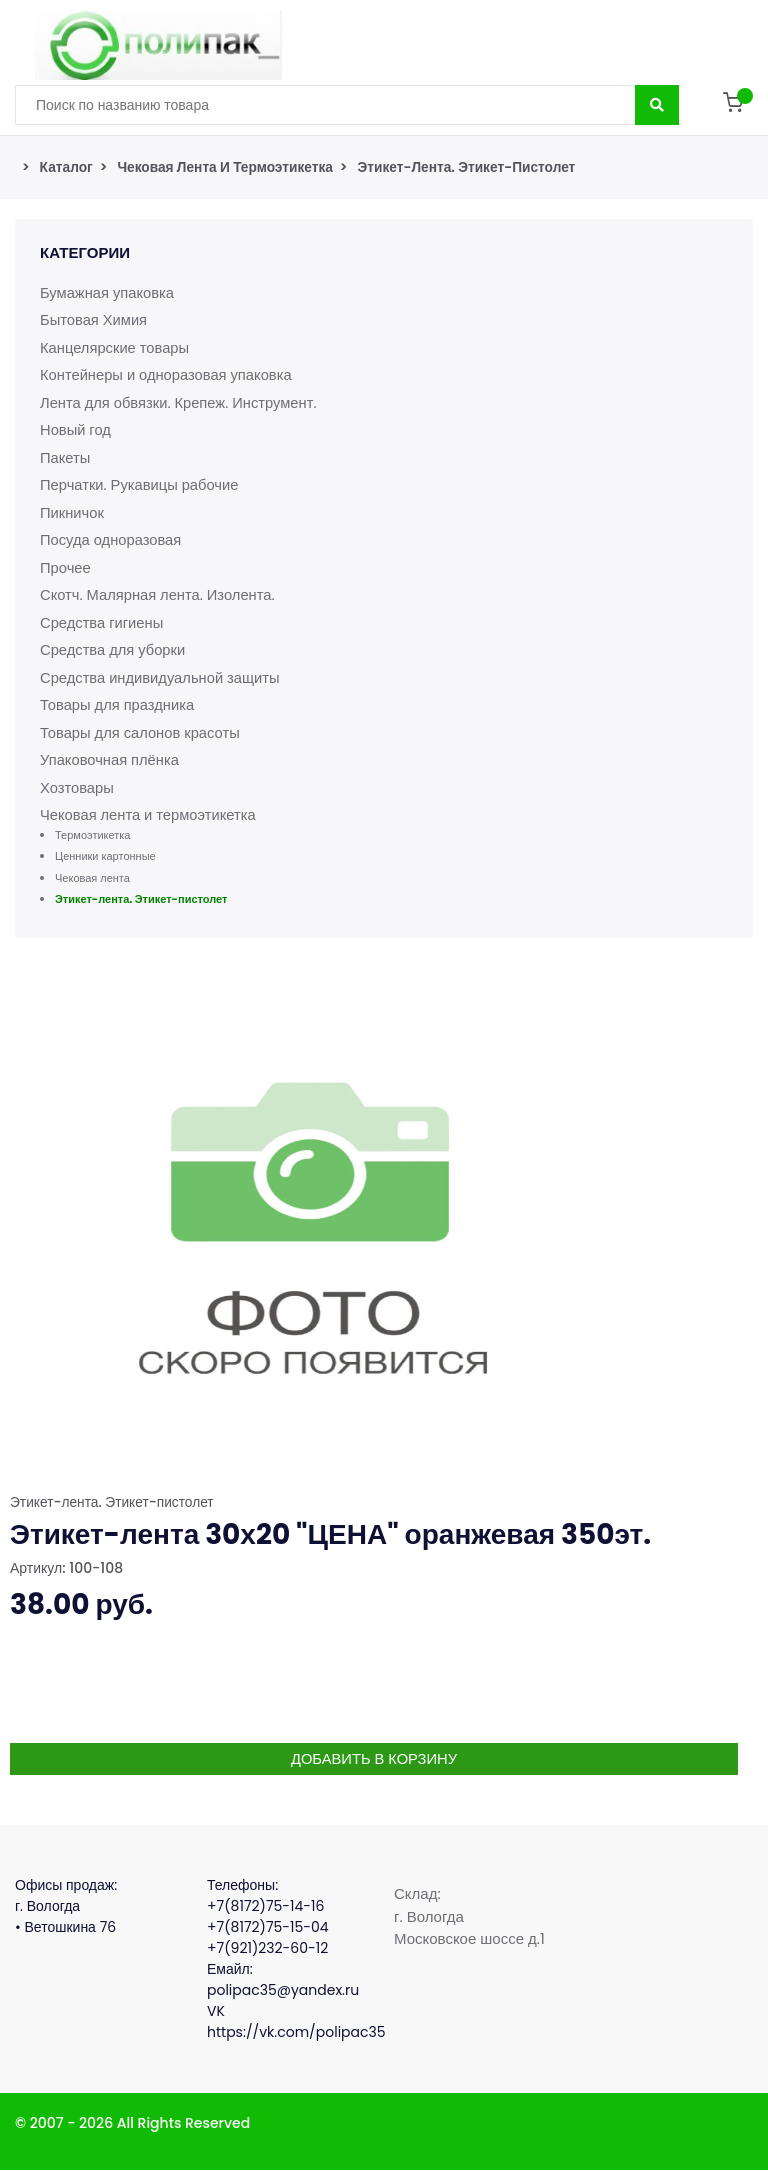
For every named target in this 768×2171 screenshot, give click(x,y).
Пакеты (65, 457)
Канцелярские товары (116, 347)
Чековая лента (92, 878)
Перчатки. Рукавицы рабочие (141, 484)
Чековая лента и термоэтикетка (228, 167)
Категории (85, 252)
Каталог (67, 167)
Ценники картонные (105, 856)
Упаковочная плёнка (111, 759)
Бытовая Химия (94, 319)
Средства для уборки (114, 649)
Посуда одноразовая (112, 539)
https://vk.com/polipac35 (296, 2033)
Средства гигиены (103, 622)
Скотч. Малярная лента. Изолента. (159, 594)
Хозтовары (77, 787)
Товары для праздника (118, 704)
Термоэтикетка (92, 835)
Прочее (66, 567)
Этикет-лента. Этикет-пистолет (474, 167)
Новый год (76, 429)
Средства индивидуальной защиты (162, 677)
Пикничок (72, 512)
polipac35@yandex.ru (283, 1991)
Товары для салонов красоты (142, 732)
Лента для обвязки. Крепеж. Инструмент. (181, 402)
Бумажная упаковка (108, 292)
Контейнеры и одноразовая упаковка (168, 374)
